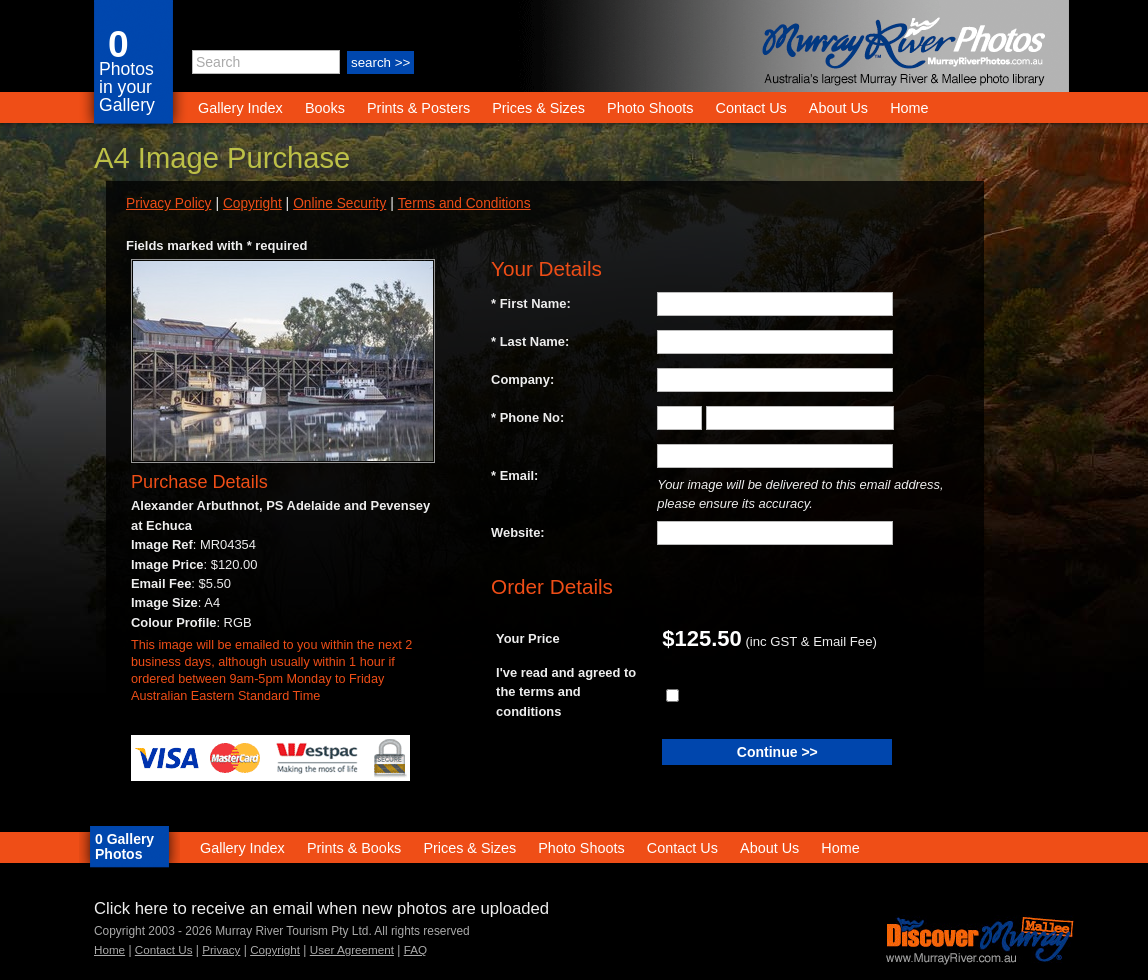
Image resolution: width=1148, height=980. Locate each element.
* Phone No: (527, 417)
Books (325, 108)
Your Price (528, 638)
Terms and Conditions (464, 203)
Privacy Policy (168, 203)
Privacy (221, 949)
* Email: (514, 475)
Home (909, 108)
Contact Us (751, 108)
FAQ (415, 949)
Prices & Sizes (538, 108)
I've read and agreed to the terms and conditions (566, 692)
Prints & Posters (420, 108)
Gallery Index (240, 108)
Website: (518, 532)
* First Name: (531, 303)
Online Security (339, 203)
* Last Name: (530, 341)
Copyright (252, 203)
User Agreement (352, 949)
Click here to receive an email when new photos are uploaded (321, 908)
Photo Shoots (650, 108)
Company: (522, 379)
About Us (838, 108)
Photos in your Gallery (127, 87)
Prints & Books (354, 848)
